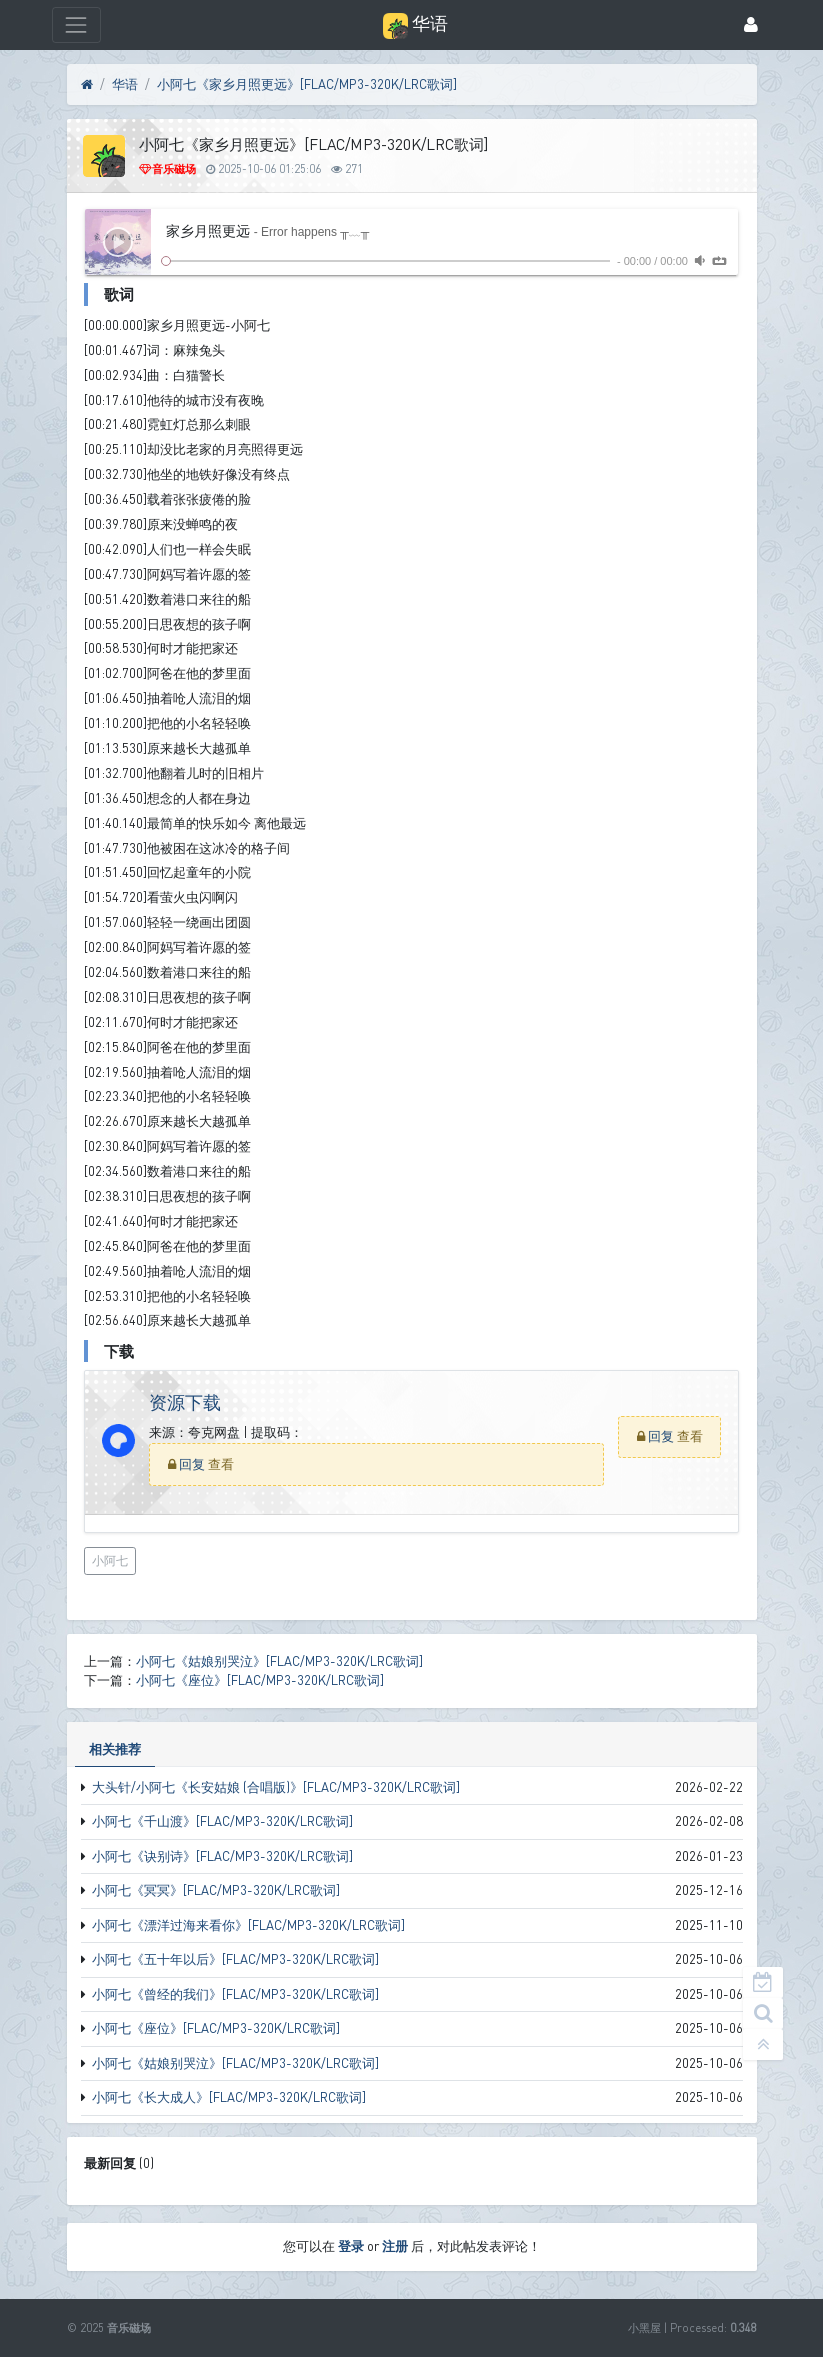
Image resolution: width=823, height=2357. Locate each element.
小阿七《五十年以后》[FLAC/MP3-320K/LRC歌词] (235, 1959)
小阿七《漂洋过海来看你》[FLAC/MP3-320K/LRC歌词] (248, 1925)
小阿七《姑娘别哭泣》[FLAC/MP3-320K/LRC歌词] (235, 2063)
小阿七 (110, 1560)
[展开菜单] (76, 24)
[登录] (751, 25)
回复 (193, 1464)
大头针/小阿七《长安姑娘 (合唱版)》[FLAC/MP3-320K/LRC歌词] (276, 1787)
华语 (125, 84)
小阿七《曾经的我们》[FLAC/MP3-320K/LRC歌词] (235, 1994)
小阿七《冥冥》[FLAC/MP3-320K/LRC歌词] (216, 1890)
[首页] (87, 85)
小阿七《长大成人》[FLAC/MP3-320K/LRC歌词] (229, 2097)
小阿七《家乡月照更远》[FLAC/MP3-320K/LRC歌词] (307, 84)
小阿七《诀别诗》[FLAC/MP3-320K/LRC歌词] (222, 1856)
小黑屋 (644, 2327)
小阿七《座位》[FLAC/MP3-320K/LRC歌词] (216, 2028)
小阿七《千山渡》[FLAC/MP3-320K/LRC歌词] (222, 1821)
